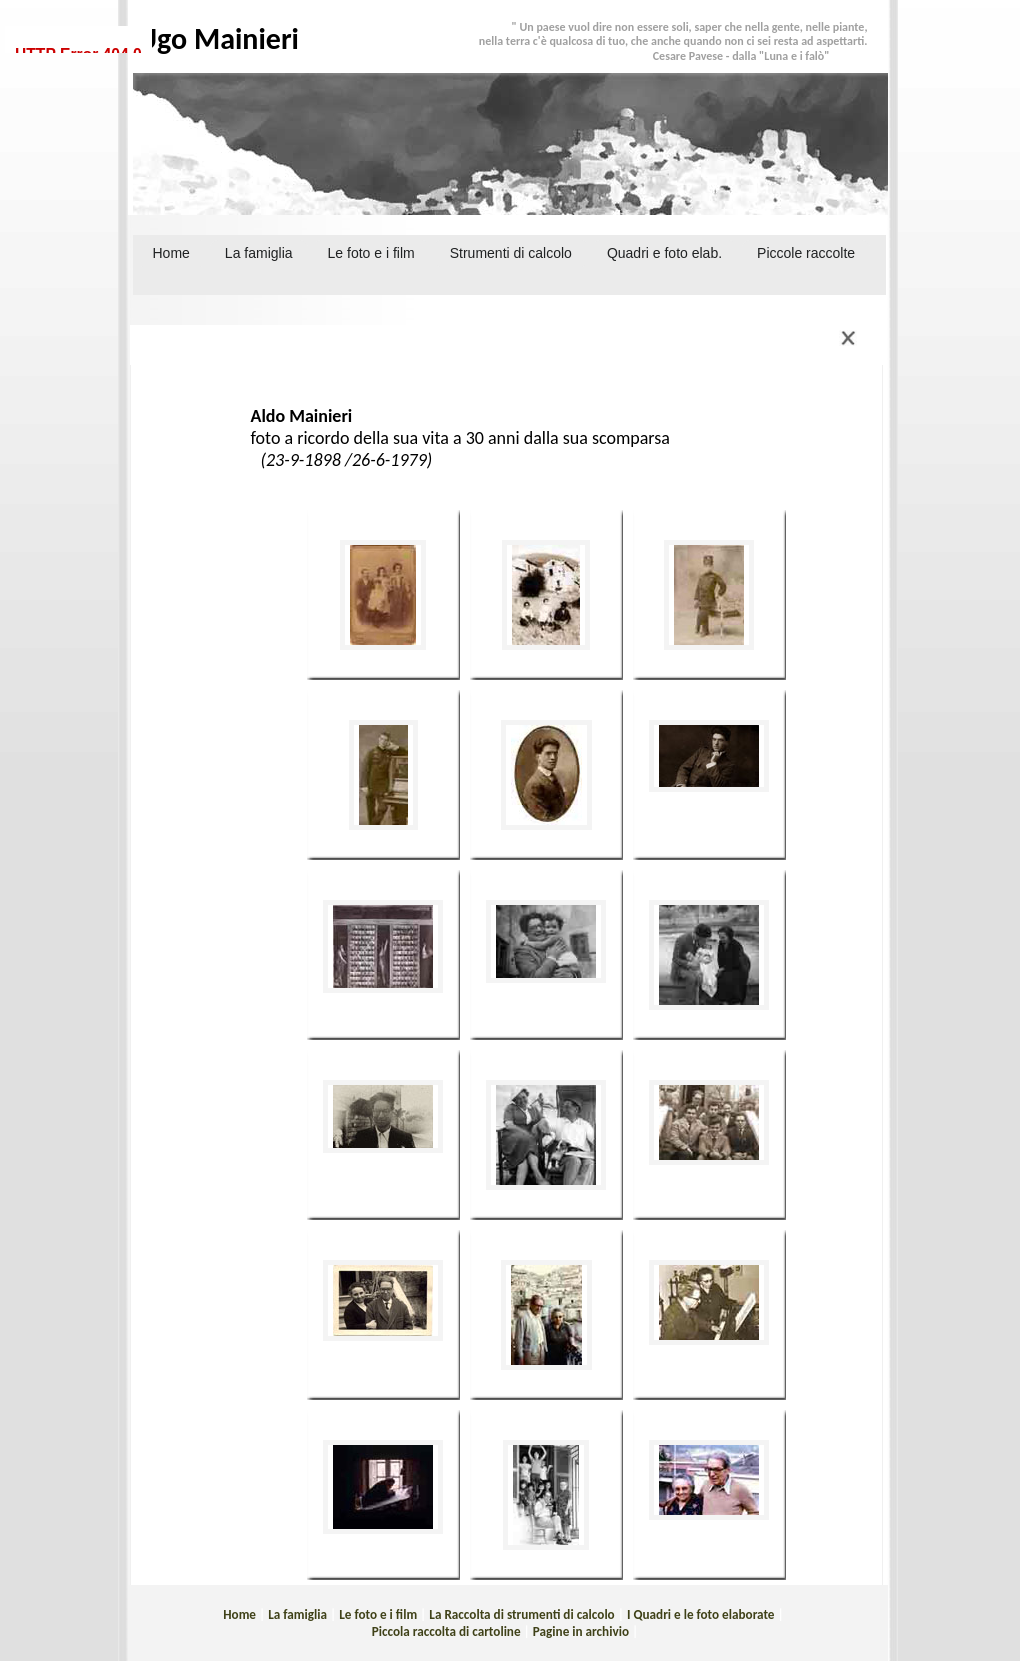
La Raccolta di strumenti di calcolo (521, 1614)
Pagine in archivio (581, 1631)
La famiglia (297, 1614)
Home (171, 253)
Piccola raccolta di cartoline (446, 1631)
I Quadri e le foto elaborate (701, 1614)
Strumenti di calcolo (511, 253)
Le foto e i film (378, 1614)
